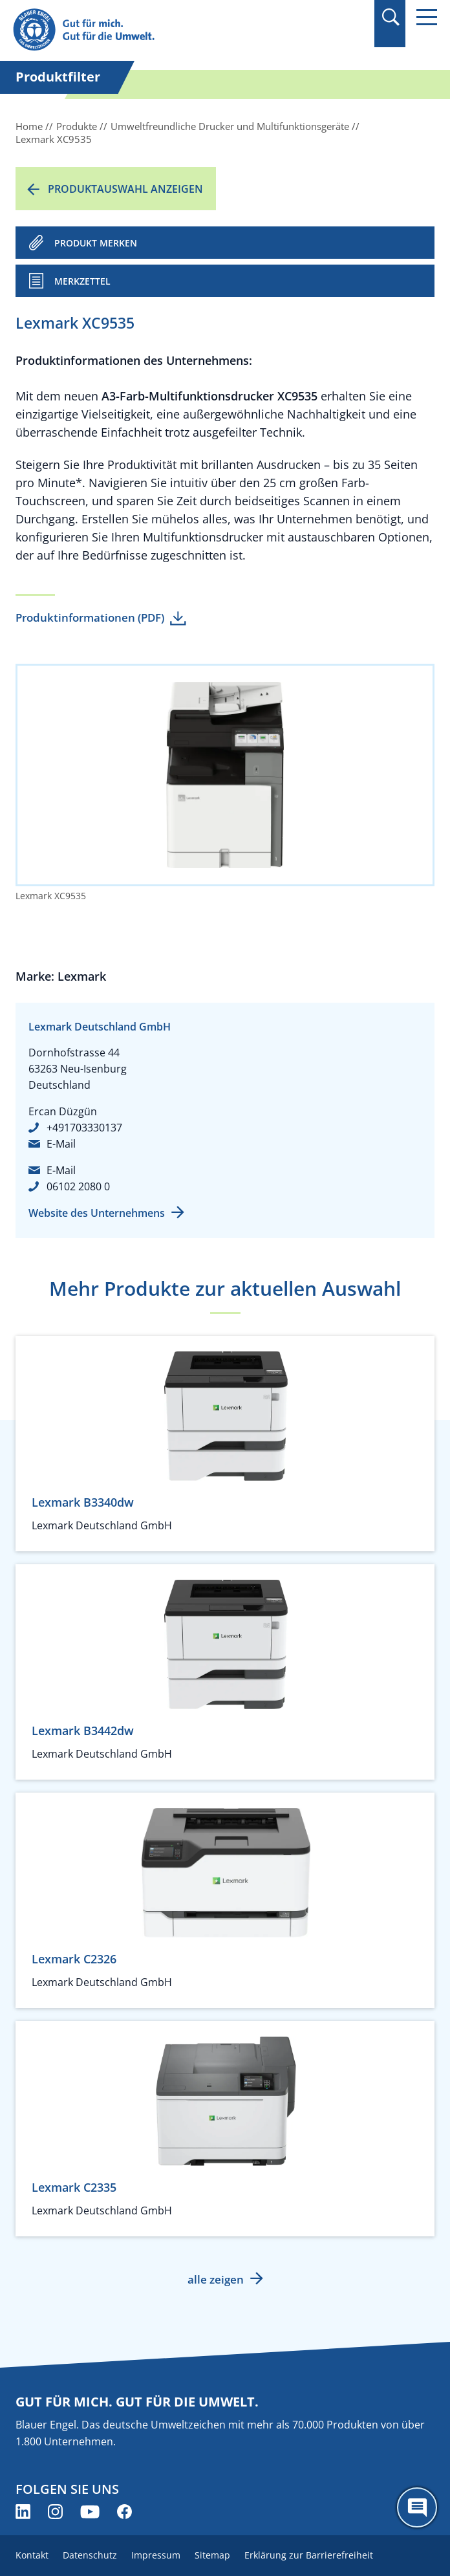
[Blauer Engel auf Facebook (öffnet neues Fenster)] (124, 2511)
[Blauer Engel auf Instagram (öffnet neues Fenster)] (55, 2511)
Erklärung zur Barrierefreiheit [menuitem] (308, 2555)
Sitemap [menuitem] (212, 2555)
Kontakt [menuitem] (32, 2555)
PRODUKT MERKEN (95, 243)
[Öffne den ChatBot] (417, 2507)
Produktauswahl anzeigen (125, 189)
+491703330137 (84, 1127)
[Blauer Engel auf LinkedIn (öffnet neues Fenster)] (23, 2511)
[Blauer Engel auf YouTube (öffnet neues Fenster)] (90, 2511)
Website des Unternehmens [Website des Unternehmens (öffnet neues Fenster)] (96, 1213)
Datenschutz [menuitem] (90, 2555)
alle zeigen (216, 2279)
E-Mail (61, 1144)
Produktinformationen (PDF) (90, 617)
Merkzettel (82, 281)
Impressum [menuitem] (155, 2555)
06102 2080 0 (78, 1186)
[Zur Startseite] (161, 30)
